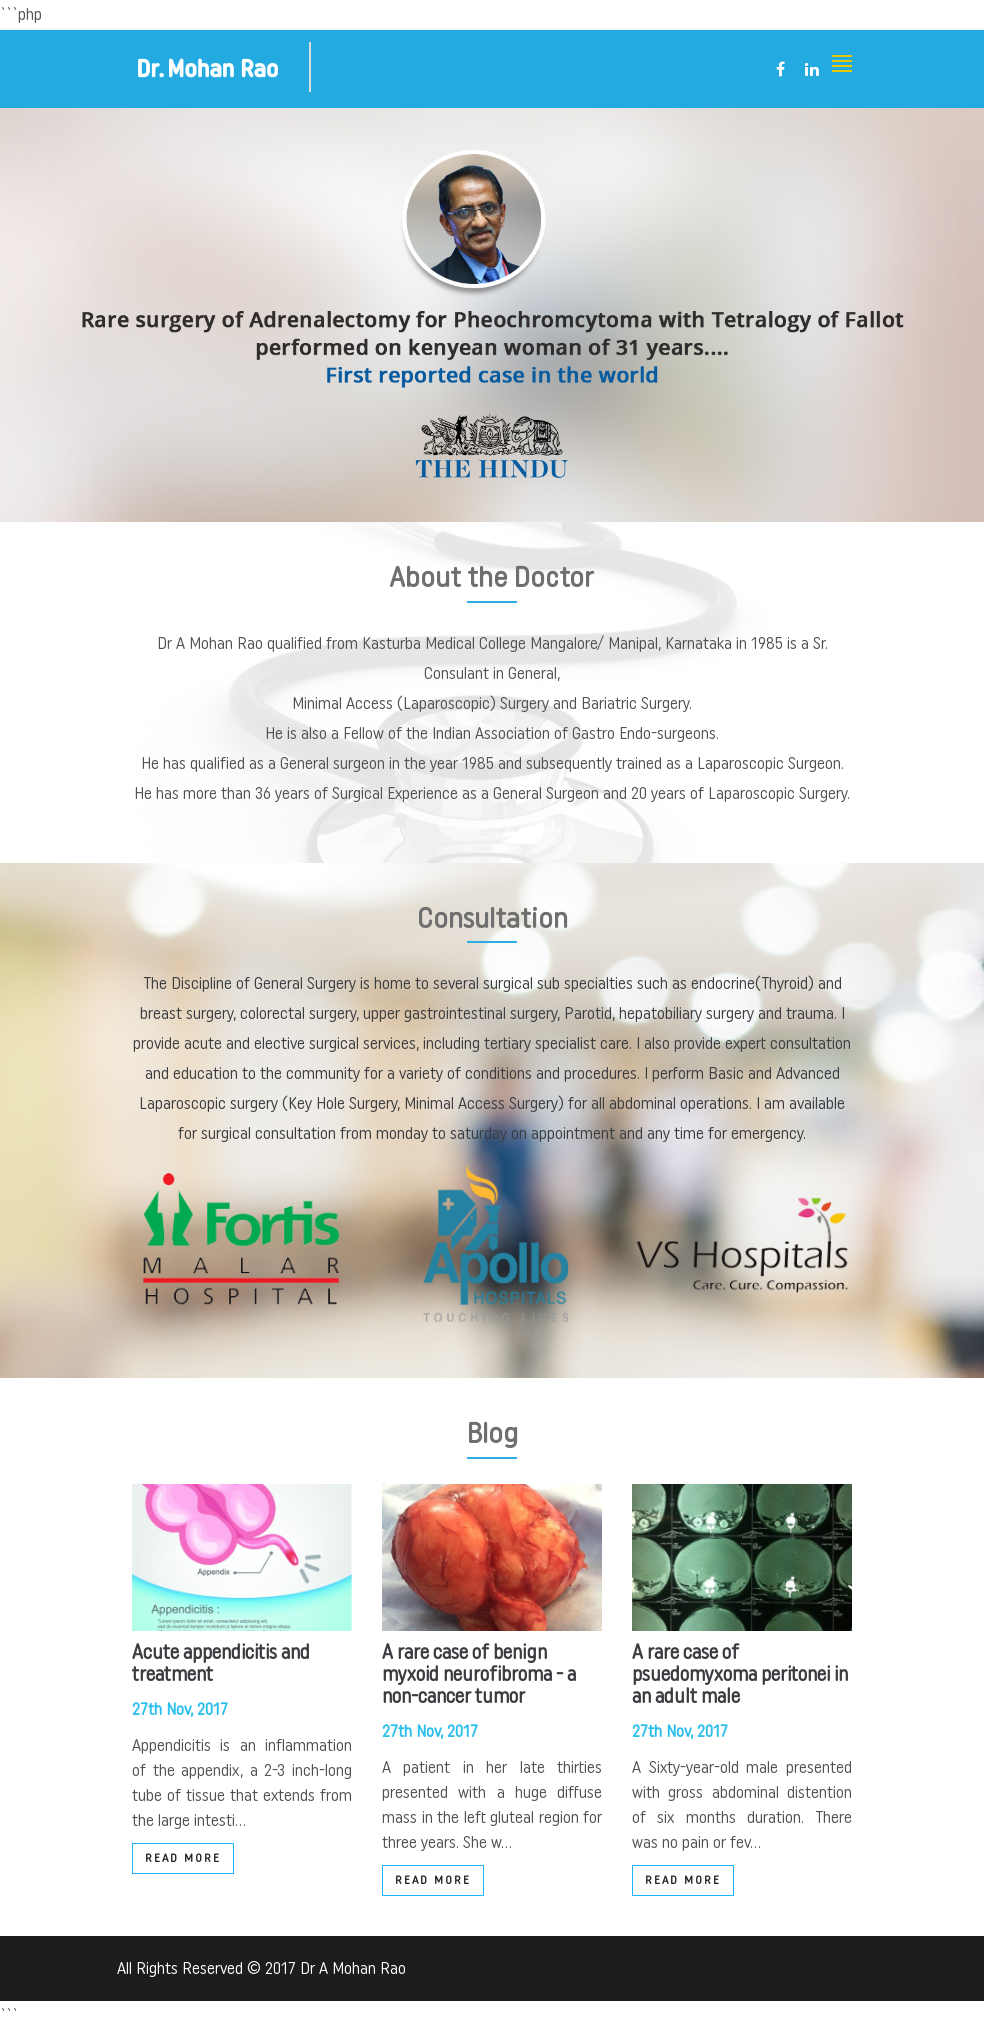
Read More (183, 1858)
